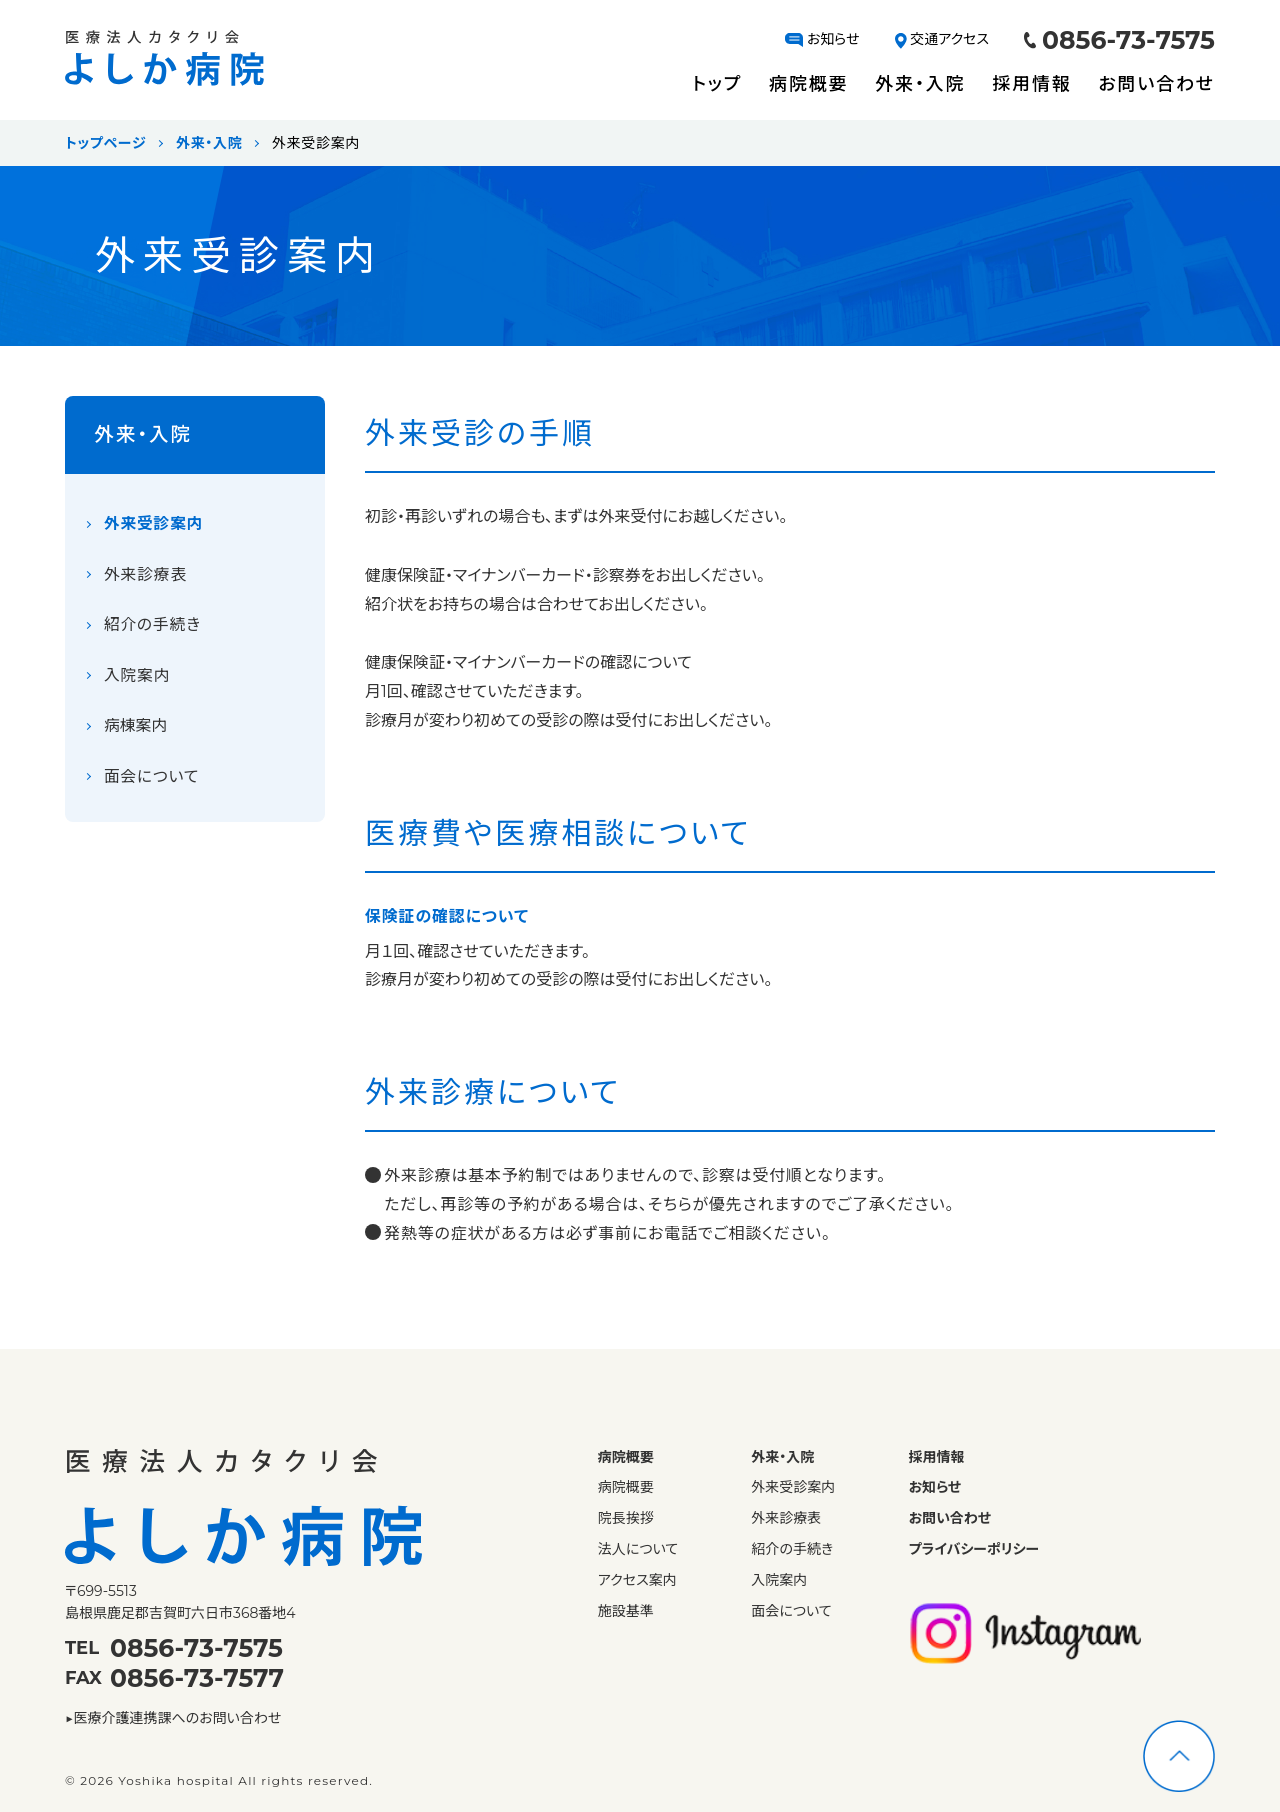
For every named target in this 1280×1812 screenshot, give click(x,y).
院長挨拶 (626, 1518)
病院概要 (808, 84)
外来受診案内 (154, 525)
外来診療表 (146, 577)
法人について (638, 1549)
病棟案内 (136, 730)
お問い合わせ (1156, 84)
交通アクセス (942, 39)
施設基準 (626, 1611)
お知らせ (822, 39)
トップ (717, 84)
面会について (152, 781)
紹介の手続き (153, 628)
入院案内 (137, 679)
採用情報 (1031, 84)
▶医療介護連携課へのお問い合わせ (173, 1718)
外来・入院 (920, 84)
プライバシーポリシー (974, 1549)
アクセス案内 (637, 1580)
